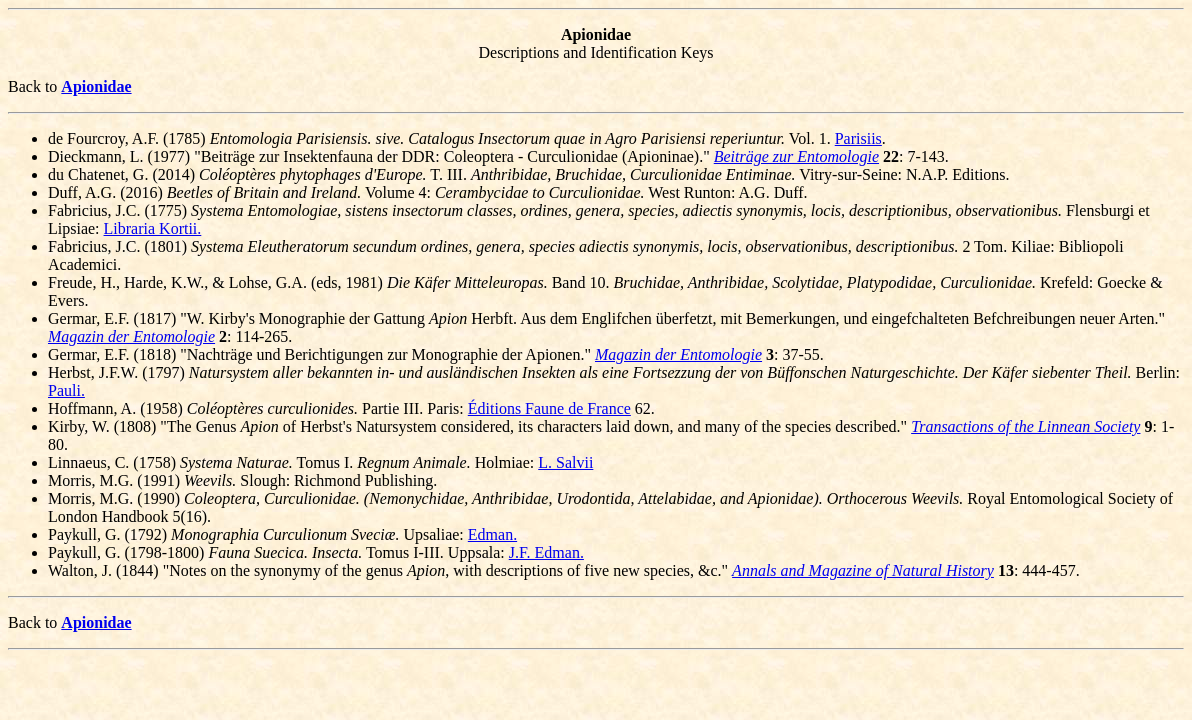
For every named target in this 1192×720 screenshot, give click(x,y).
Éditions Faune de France (549, 408)
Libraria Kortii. (153, 228)
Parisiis (858, 138)
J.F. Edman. (546, 552)
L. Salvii (565, 462)
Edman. (492, 534)
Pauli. (66, 390)
